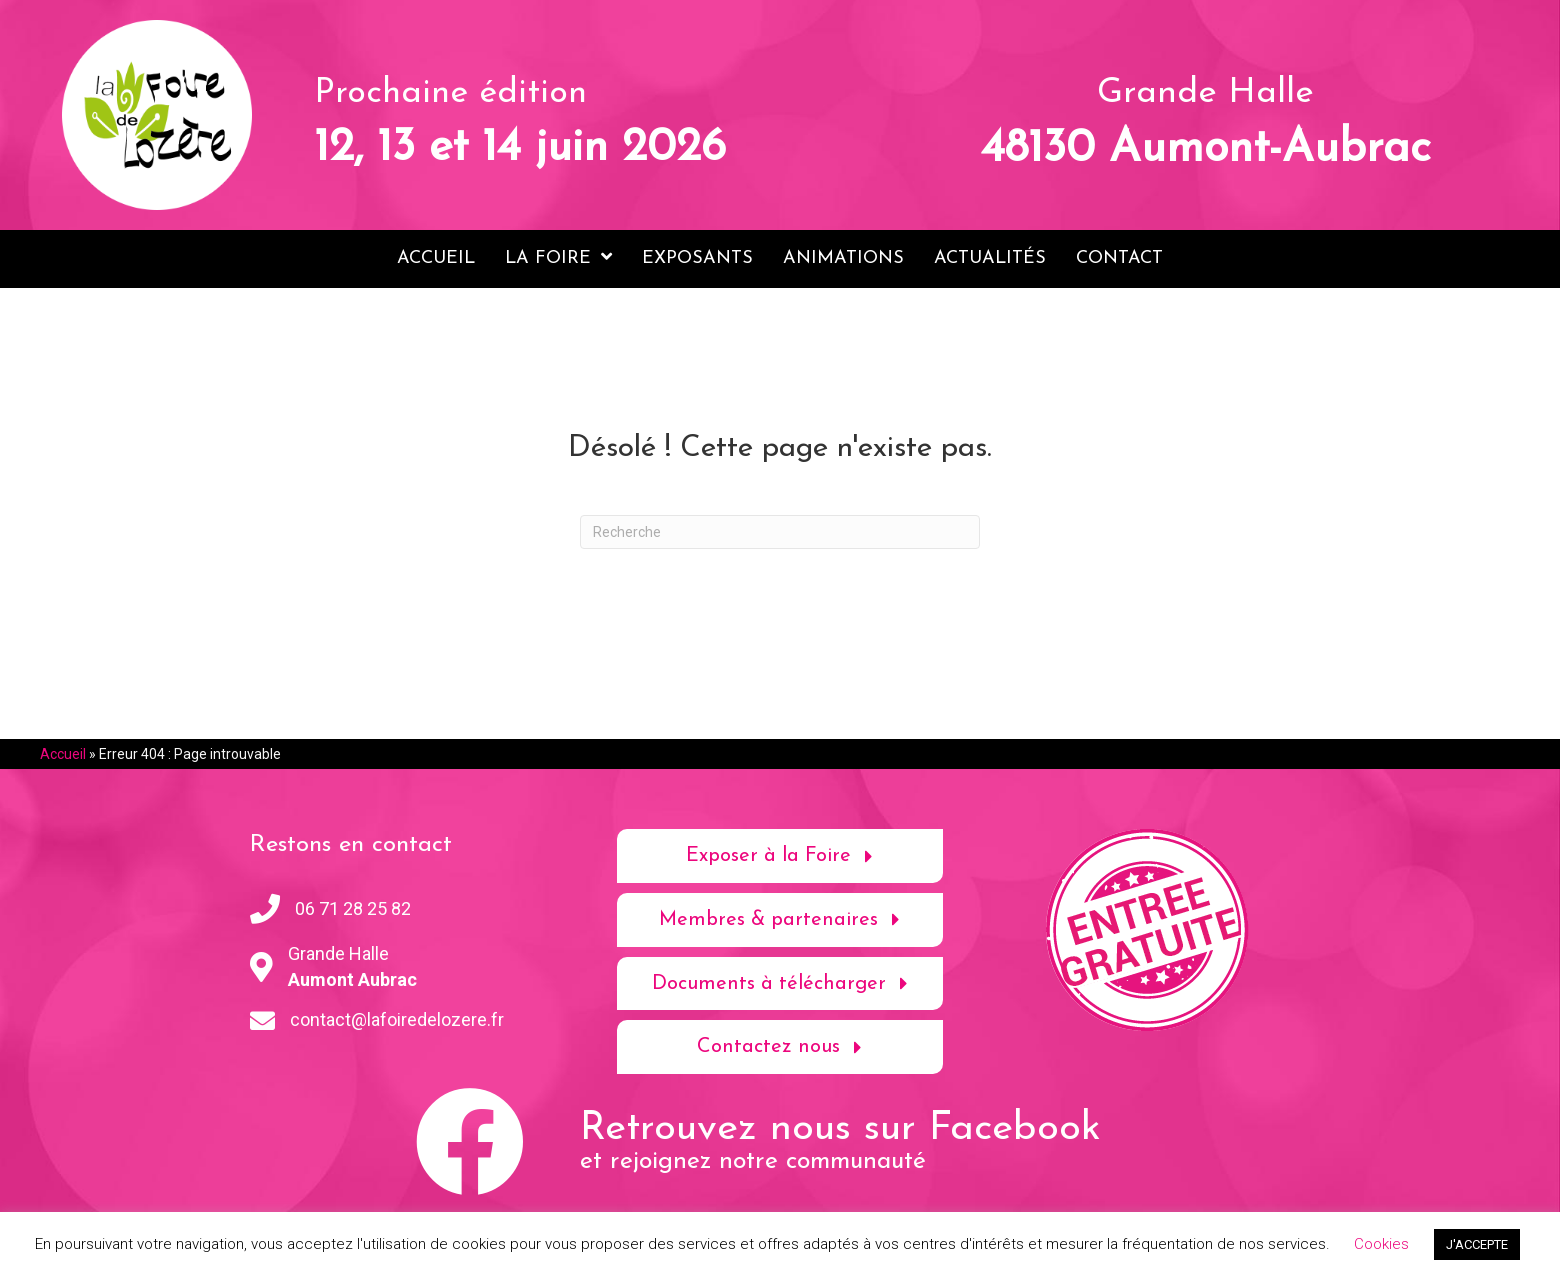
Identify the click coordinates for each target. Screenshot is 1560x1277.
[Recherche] (780, 532)
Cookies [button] (1381, 1244)
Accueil (63, 754)
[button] (780, 856)
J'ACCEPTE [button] (1477, 1244)
